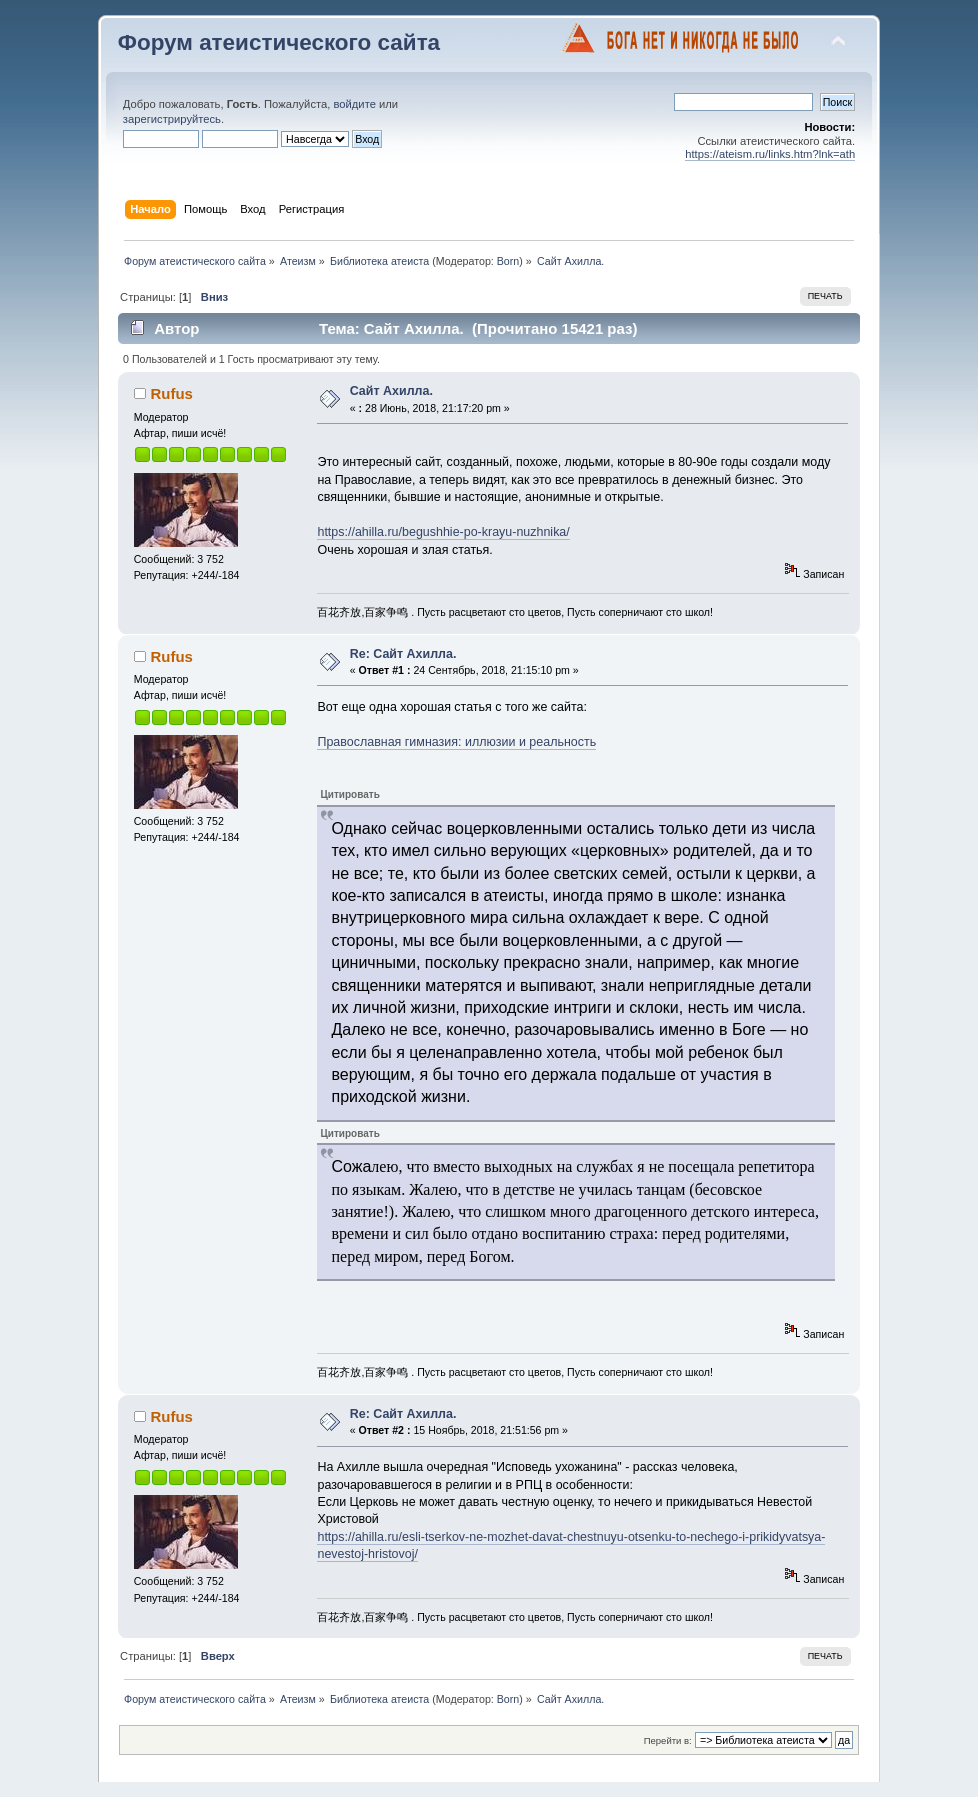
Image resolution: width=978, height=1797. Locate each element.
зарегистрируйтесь (172, 119)
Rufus (171, 393)
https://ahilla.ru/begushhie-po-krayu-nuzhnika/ (443, 532)
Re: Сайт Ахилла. (403, 654)
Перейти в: (668, 1740)
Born (508, 261)
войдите (354, 104)
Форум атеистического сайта (279, 42)
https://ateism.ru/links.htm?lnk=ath (770, 154)
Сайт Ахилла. (391, 391)
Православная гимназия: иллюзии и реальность (456, 742)
